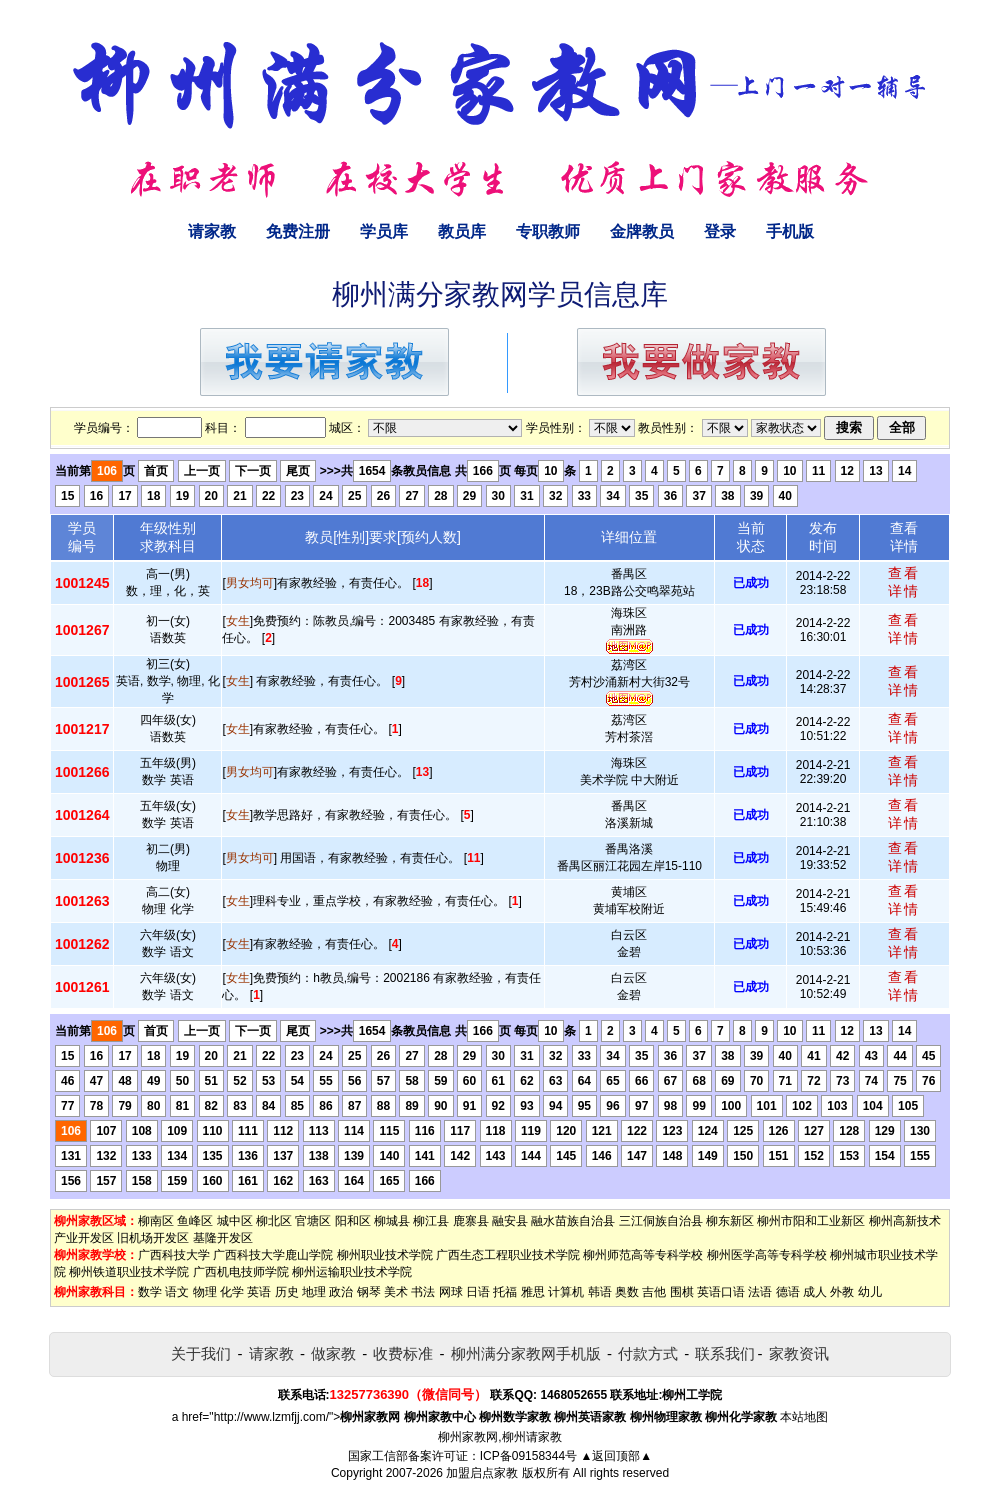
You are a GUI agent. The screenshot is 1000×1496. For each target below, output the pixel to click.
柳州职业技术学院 (385, 1255)
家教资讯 (799, 1353)
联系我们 (725, 1353)
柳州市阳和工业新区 (811, 1221)
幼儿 (870, 1292)
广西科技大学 (174, 1255)
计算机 (566, 1292)
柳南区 (156, 1221)
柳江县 (431, 1221)
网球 (451, 1292)
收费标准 (403, 1353)
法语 (760, 1292)
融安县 (510, 1221)
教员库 (462, 231)
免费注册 (298, 231)
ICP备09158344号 (528, 1456)
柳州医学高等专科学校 (767, 1255)
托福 (505, 1292)
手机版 (790, 231)
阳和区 (353, 1221)
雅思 (533, 1292)
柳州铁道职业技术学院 (129, 1272)
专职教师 (548, 231)
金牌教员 (642, 231)
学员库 (384, 231)
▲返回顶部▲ (616, 1456)
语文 (177, 1292)
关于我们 (201, 1353)
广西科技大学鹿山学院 (273, 1255)
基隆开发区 (223, 1238)
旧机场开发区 (153, 1238)
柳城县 (392, 1221)
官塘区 (313, 1221)
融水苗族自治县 (573, 1221)
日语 (478, 1292)
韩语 (600, 1292)
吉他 (654, 1292)
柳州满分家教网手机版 (526, 1353)
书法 (423, 1292)
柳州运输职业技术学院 (352, 1272)
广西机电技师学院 (241, 1272)
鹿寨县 (471, 1221)
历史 (287, 1292)
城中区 (235, 1221)
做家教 (333, 1353)
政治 (341, 1292)
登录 (720, 231)
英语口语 (721, 1292)
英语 (259, 1292)
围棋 (682, 1292)
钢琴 (369, 1292)
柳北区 (274, 1221)
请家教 (212, 231)
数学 (150, 1292)
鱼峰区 (195, 1221)
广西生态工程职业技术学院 (508, 1255)
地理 (314, 1292)
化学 (232, 1292)
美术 (396, 1292)
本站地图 (804, 1417)
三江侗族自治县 (661, 1221)
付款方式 (648, 1353)
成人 (815, 1292)
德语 (788, 1292)
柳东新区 (730, 1221)
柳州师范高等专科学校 (643, 1255)
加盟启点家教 (482, 1473)
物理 (205, 1292)
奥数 (627, 1292)
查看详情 (904, 582)
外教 (842, 1292)
